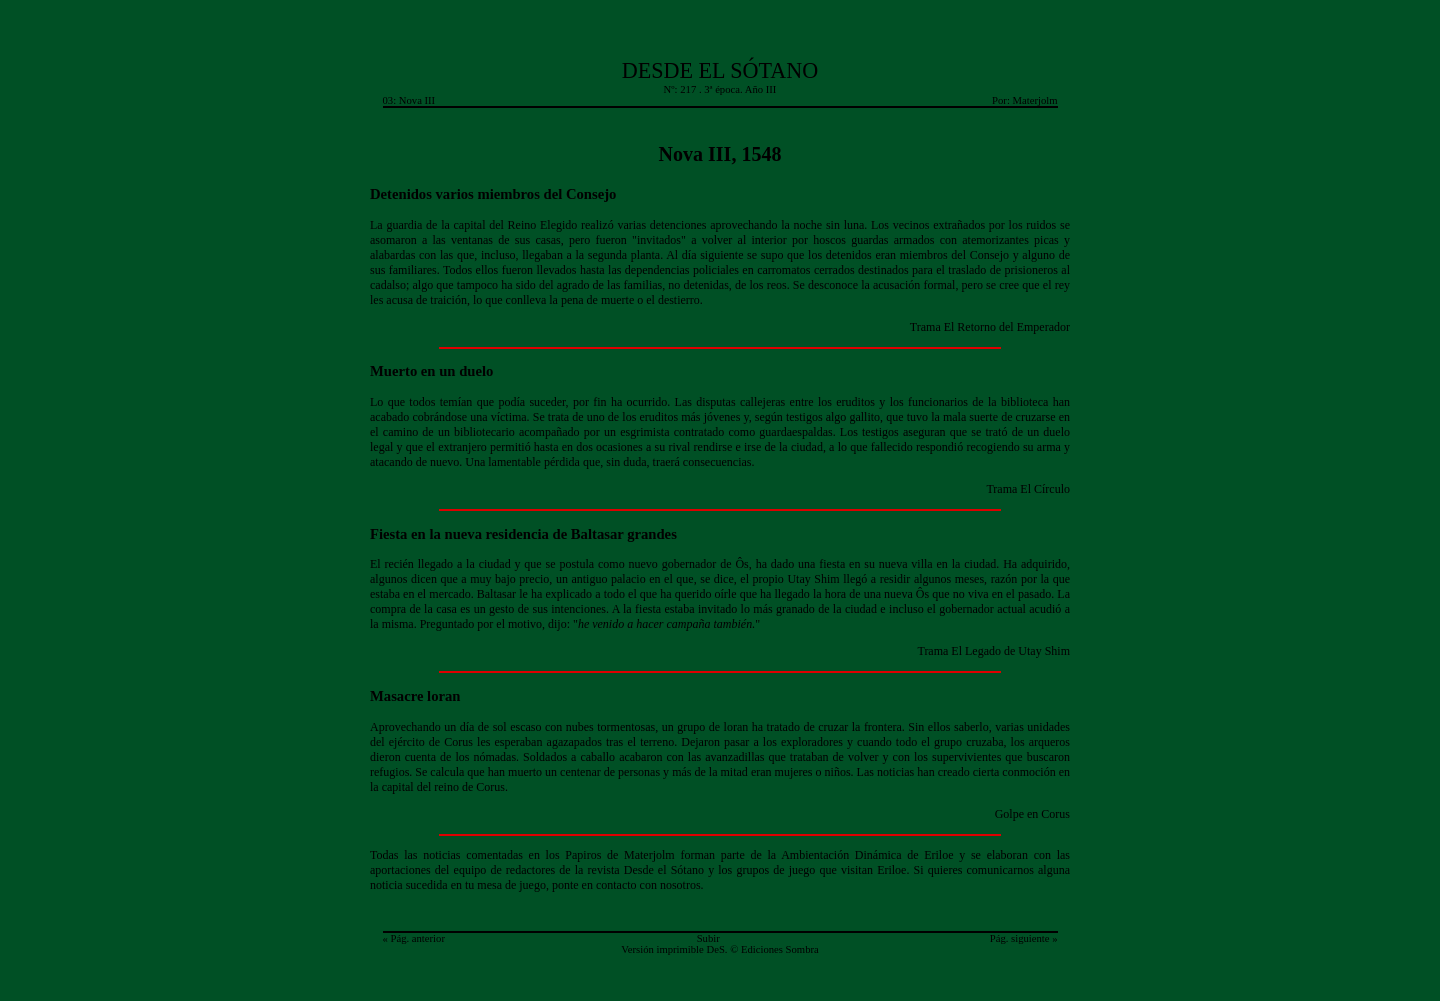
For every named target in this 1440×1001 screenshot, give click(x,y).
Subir (708, 938)
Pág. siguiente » (1024, 938)
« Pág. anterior (414, 938)
